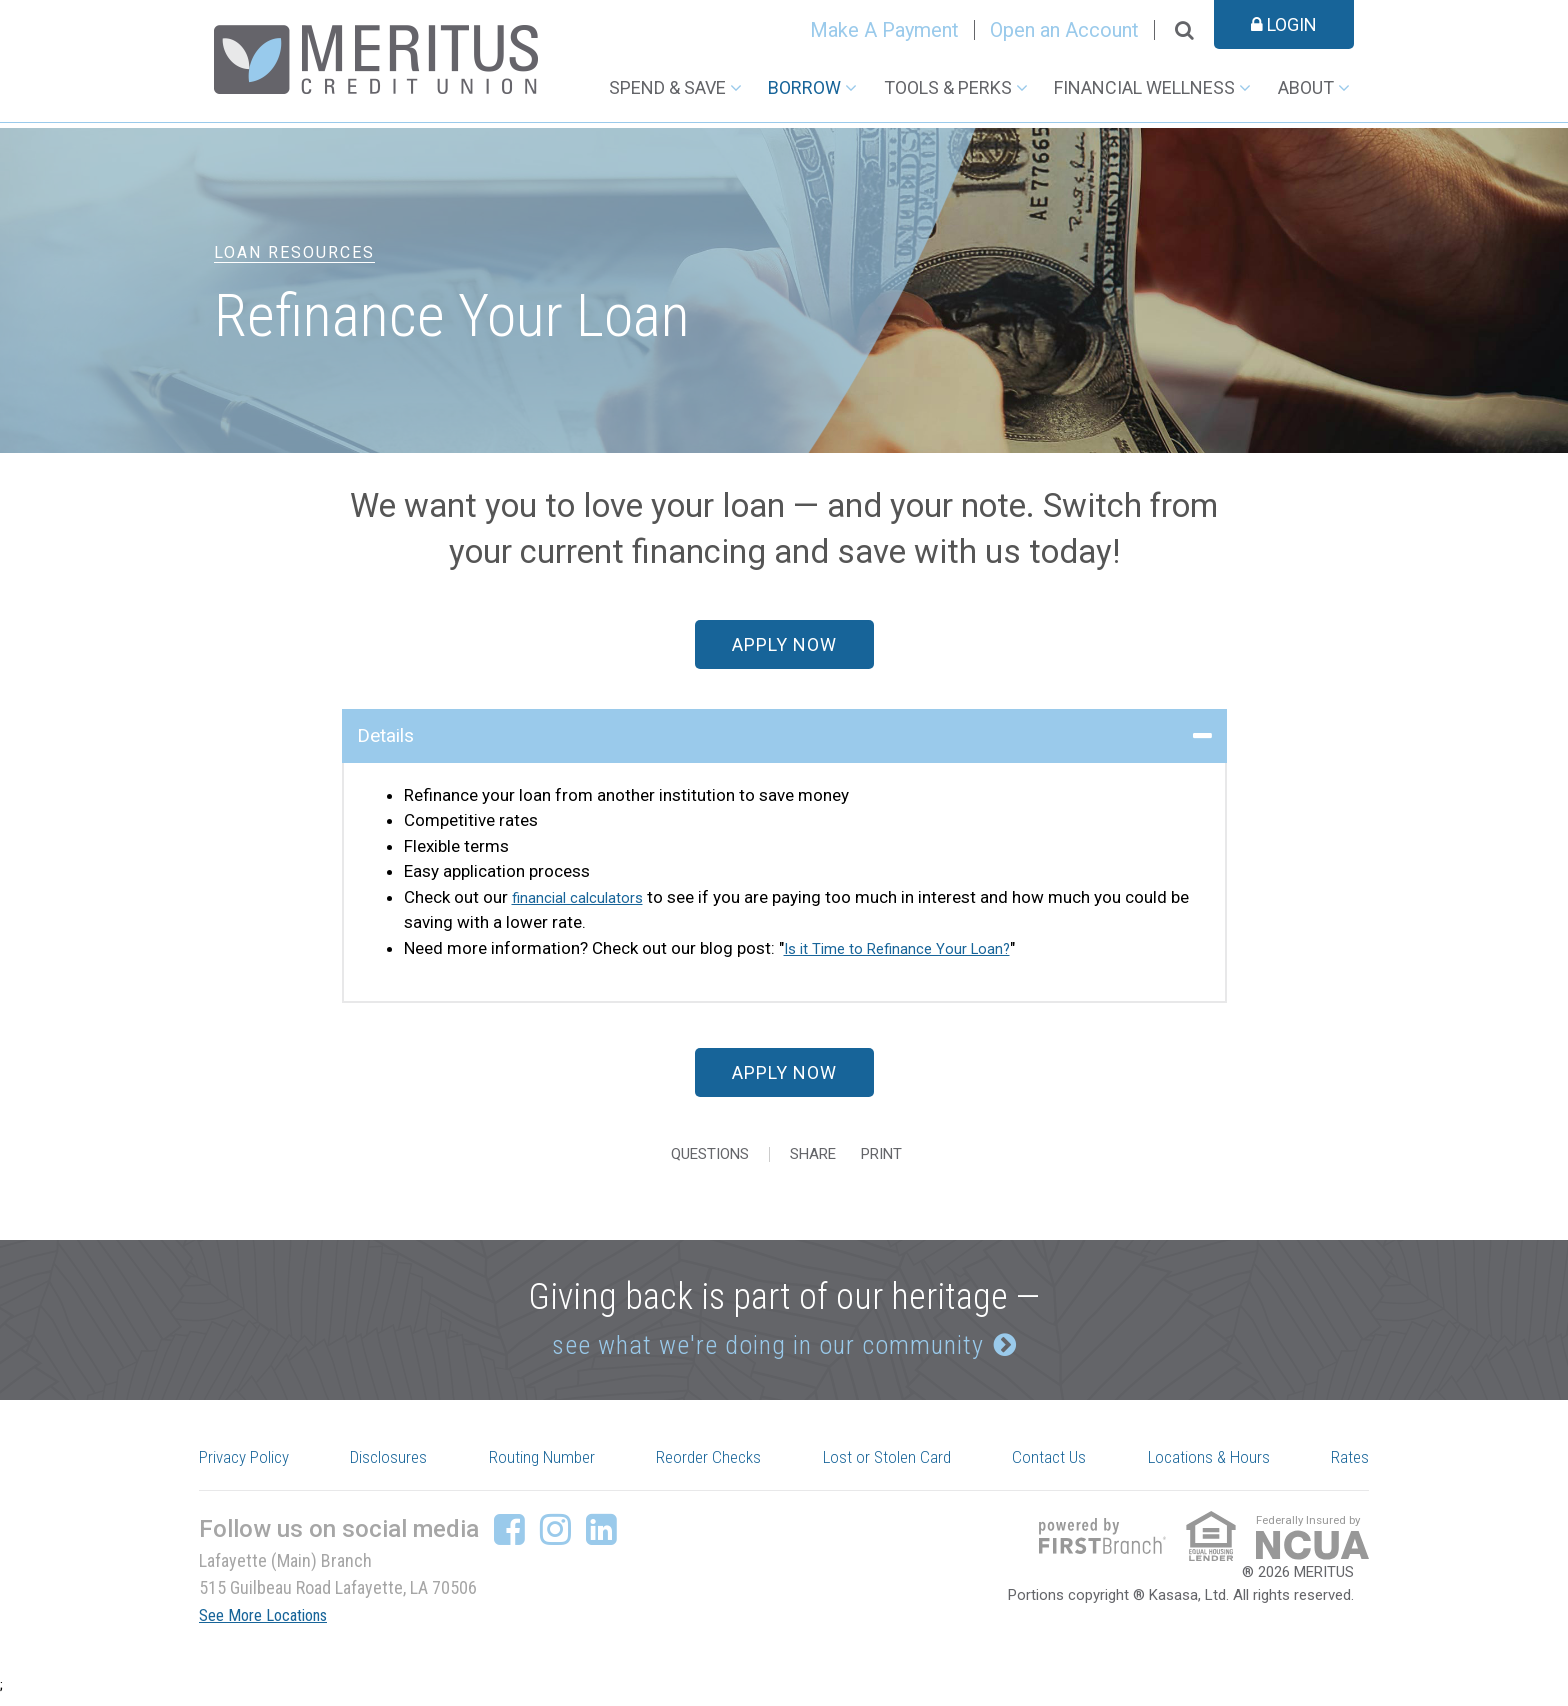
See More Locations (271, 1625)
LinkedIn (601, 1540)
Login (1284, 24)
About (1306, 87)
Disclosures (396, 1466)
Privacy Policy (254, 1466)
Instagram (555, 1540)
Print (897, 1154)
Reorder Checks (716, 1466)
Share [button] (813, 1154)
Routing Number (548, 1466)
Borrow (804, 87)
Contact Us (1054, 1466)
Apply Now (784, 644)
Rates (1347, 1466)
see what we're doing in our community (761, 1345)
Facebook (509, 1540)
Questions (710, 1154)
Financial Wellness (1144, 87)
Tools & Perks (948, 87)
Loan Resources (294, 252)
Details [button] (385, 735)
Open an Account (1064, 30)
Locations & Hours (1210, 1466)
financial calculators (587, 897)
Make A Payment (884, 30)
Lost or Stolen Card (894, 1466)
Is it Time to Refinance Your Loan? (911, 948)
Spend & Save (667, 87)
